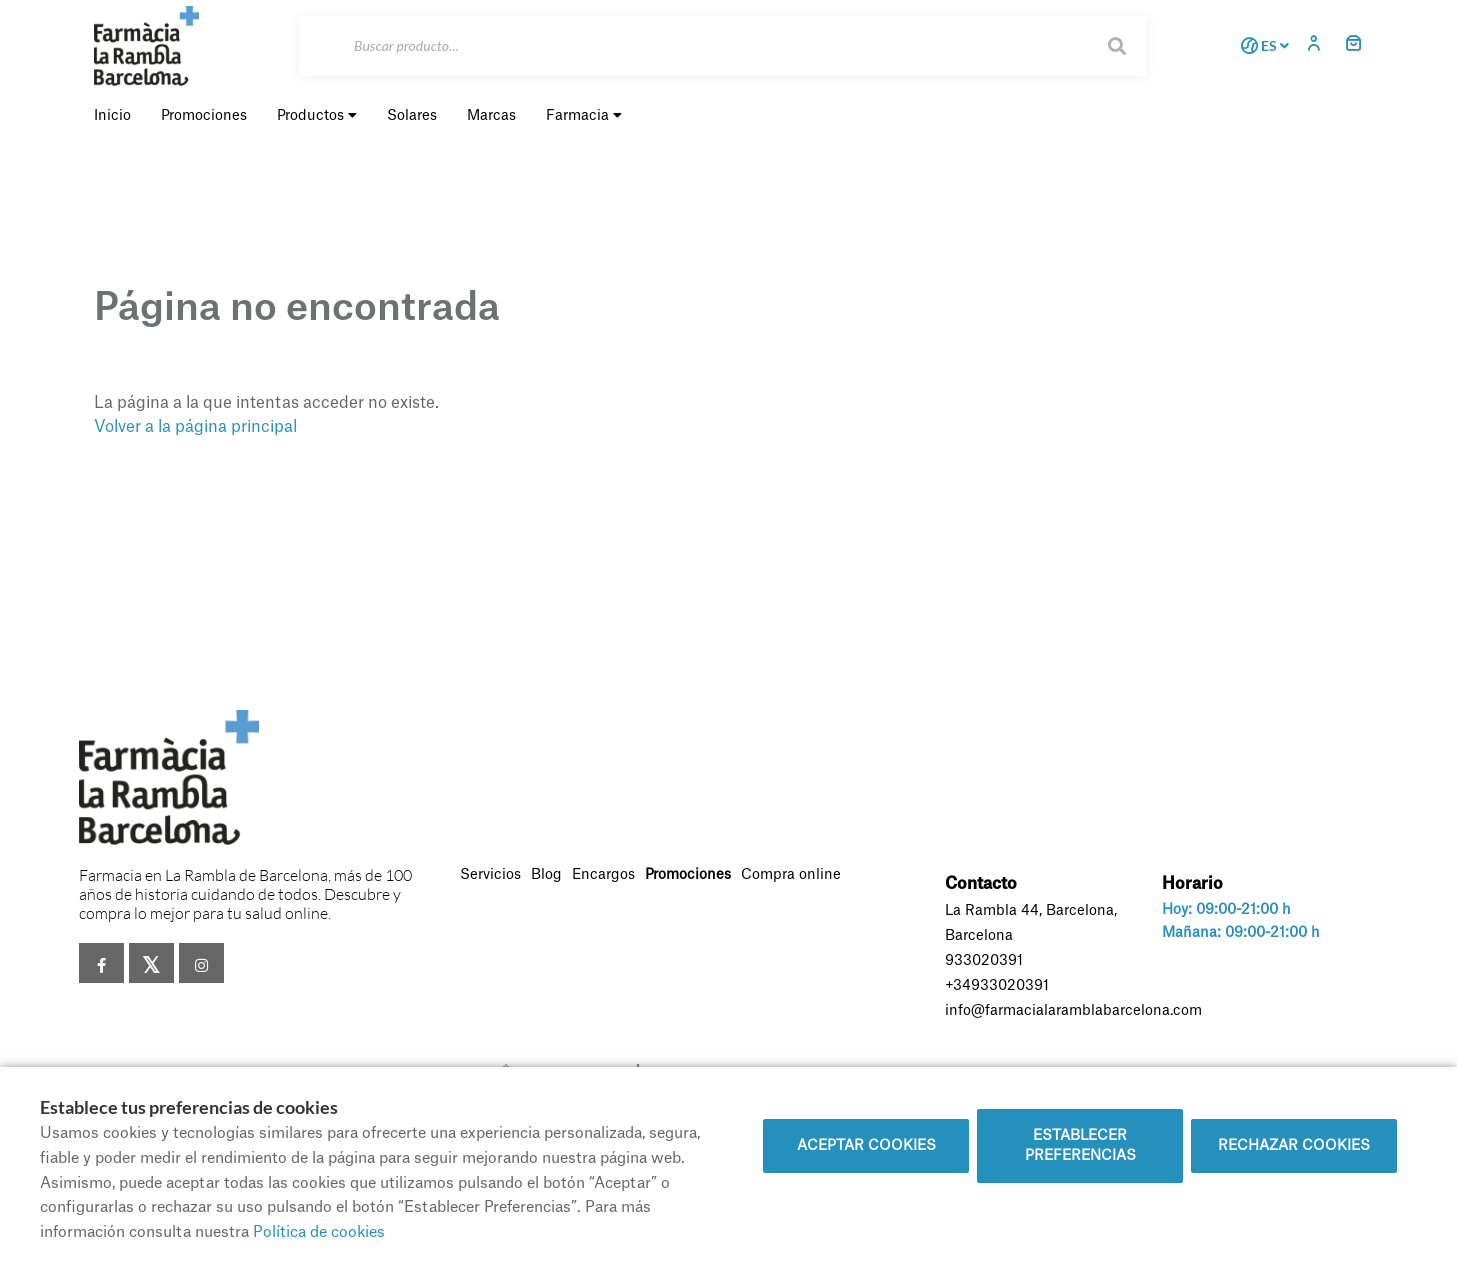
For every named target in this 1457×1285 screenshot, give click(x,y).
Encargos (603, 875)
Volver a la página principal (195, 427)
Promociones (688, 875)
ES (1261, 46)
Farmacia (584, 115)
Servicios (490, 875)
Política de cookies (319, 1232)
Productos (317, 115)
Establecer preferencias (1080, 1146)
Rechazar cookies (1294, 1146)
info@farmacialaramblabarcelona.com (1073, 1011)
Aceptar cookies (866, 1146)
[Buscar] (723, 46)
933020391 (984, 961)
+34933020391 (997, 986)
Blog (546, 875)
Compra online (791, 875)
